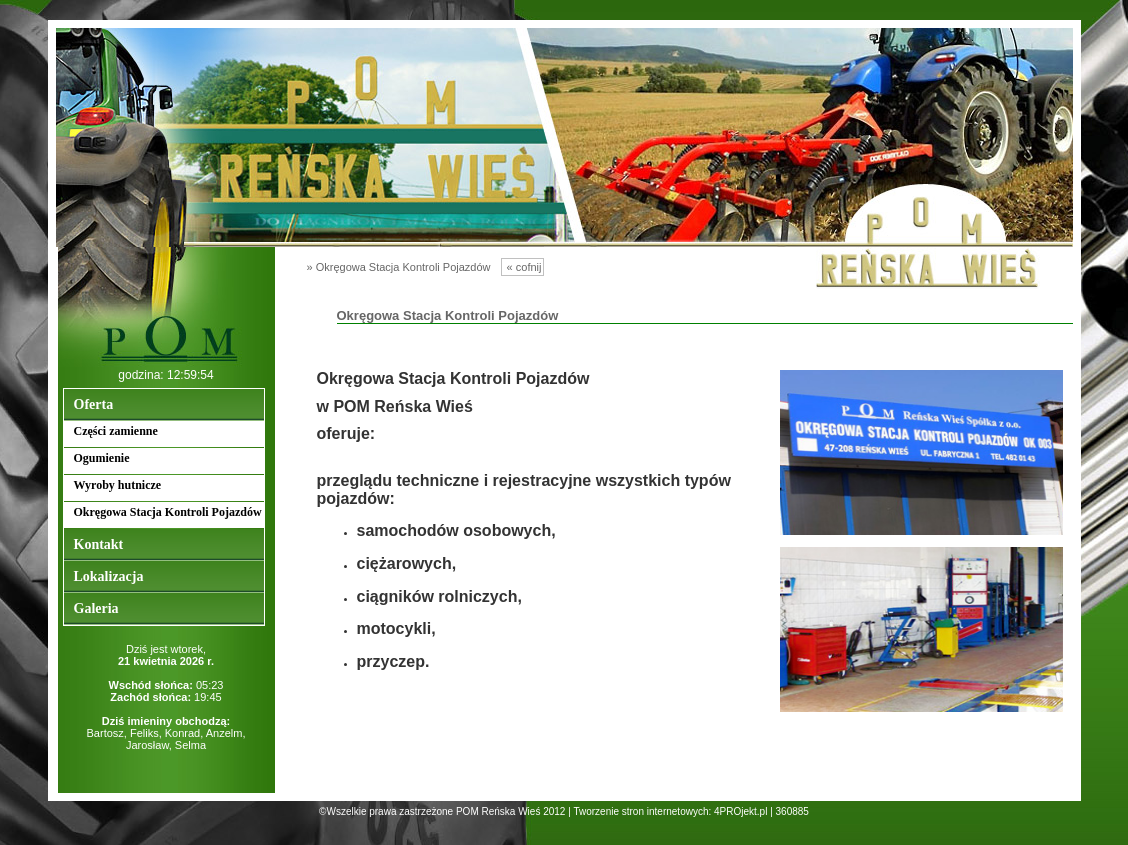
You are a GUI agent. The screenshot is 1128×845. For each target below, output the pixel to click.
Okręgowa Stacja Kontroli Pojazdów (168, 512)
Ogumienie (102, 458)
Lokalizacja (109, 576)
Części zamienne (116, 431)
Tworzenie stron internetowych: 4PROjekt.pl (670, 811)
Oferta (94, 404)
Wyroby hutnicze (118, 485)
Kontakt (99, 544)
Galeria (96, 608)
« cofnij (523, 267)
